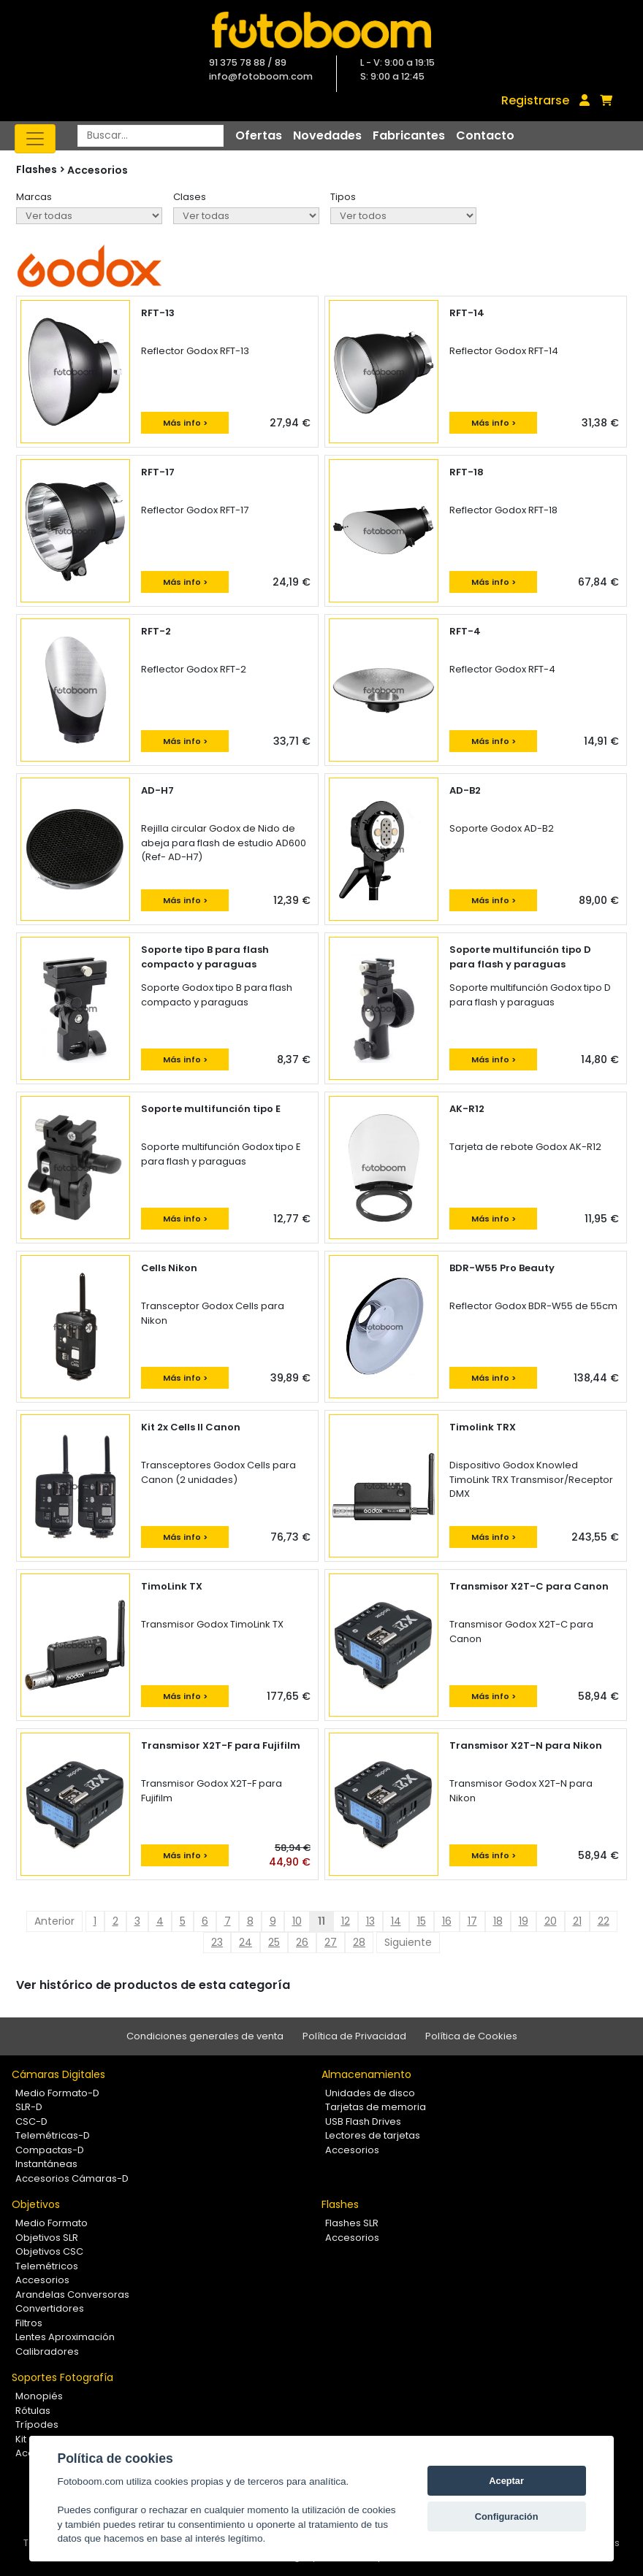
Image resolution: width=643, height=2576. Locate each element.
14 (396, 1921)
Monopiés (39, 2396)
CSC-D (31, 2121)
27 (330, 1942)
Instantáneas (46, 2164)
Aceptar (506, 2480)
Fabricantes (409, 135)
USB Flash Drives (363, 2121)
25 (274, 1942)
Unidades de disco (370, 2093)
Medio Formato (51, 2223)
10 (297, 1921)
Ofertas (258, 135)
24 (245, 1942)
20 (550, 1921)
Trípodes (36, 2424)
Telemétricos (46, 2266)
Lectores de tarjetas (372, 2135)
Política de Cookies (471, 2036)
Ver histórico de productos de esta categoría (153, 1985)
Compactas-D (49, 2150)
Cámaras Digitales (58, 2074)
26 (302, 1942)
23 (217, 1942)
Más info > (185, 423)
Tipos (343, 197)
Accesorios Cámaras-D (72, 2178)
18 (498, 1921)
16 (447, 1921)
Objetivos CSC (49, 2251)
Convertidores (49, 2308)
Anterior (54, 1921)
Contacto (485, 135)
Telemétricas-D (52, 2135)
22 (603, 1921)
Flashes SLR (351, 2223)
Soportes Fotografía (62, 2377)
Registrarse (535, 100)
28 (359, 1942)
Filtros (28, 2323)
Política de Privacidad (354, 2036)
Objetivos (36, 2204)
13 (370, 1921)
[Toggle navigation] (35, 138)
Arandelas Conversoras (72, 2294)
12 (345, 1921)
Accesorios (97, 170)
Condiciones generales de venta (205, 2036)
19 (523, 1921)
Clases (189, 197)
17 (472, 1921)
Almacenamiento (366, 2074)
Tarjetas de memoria (375, 2107)
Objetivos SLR (46, 2238)
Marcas (34, 197)
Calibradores (47, 2351)
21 (577, 1921)
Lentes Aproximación (65, 2337)
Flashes (340, 2204)
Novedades (327, 135)
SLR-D (28, 2107)
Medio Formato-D (57, 2093)
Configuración (507, 2516)
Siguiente (408, 1942)
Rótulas (32, 2411)
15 (421, 1921)
